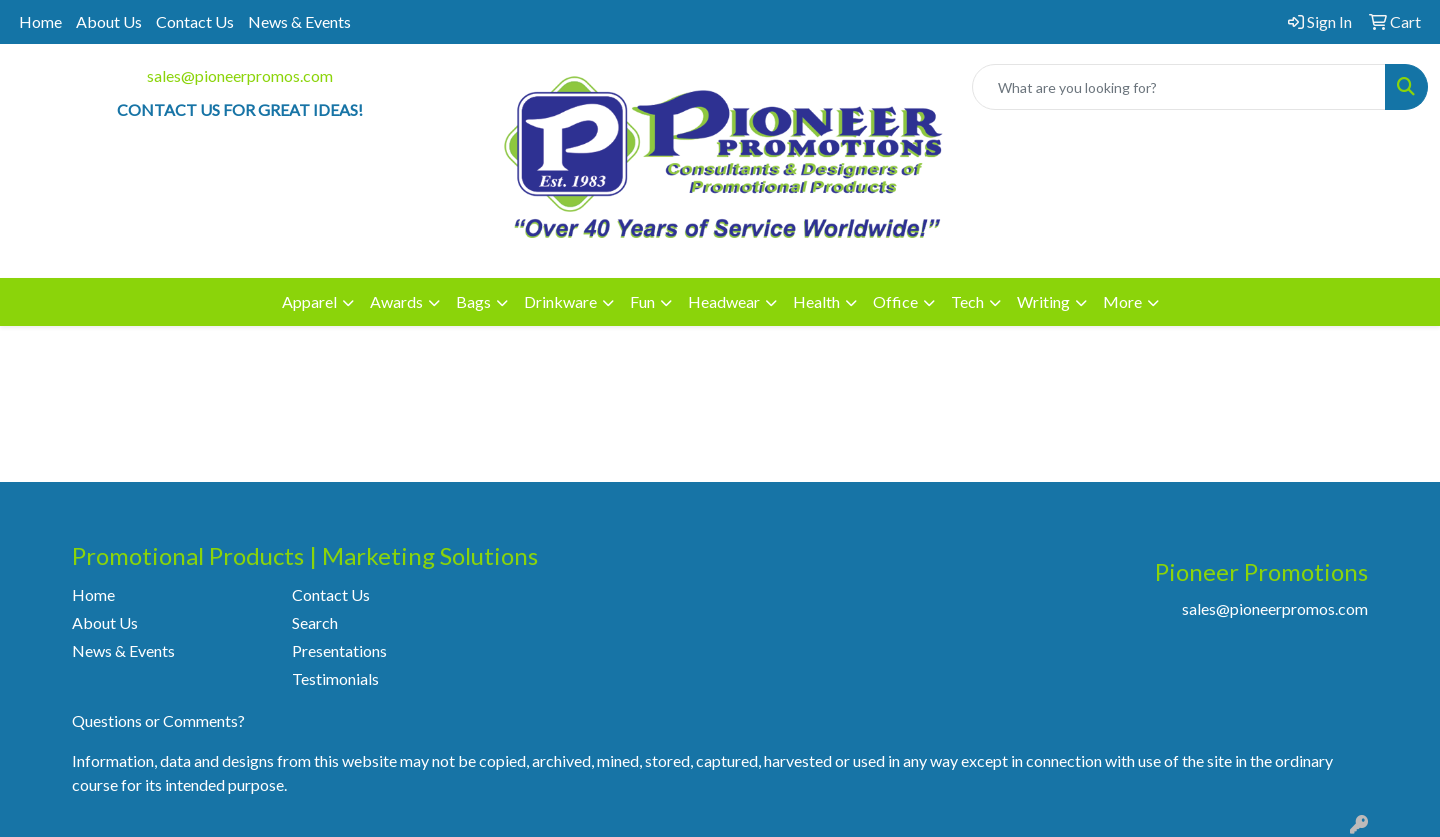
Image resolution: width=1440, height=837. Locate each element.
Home (40, 21)
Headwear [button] (724, 301)
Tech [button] (967, 301)
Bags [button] (473, 301)
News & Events (299, 21)
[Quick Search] (1179, 87)
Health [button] (816, 301)
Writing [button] (1043, 301)
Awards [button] (396, 301)
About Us (109, 21)
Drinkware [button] (560, 301)
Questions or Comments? (158, 720)
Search (315, 622)
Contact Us (195, 21)
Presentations (339, 650)
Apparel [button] (309, 301)
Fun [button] (642, 301)
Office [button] (895, 301)
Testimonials (335, 678)
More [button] (1122, 301)
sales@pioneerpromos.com (240, 75)
